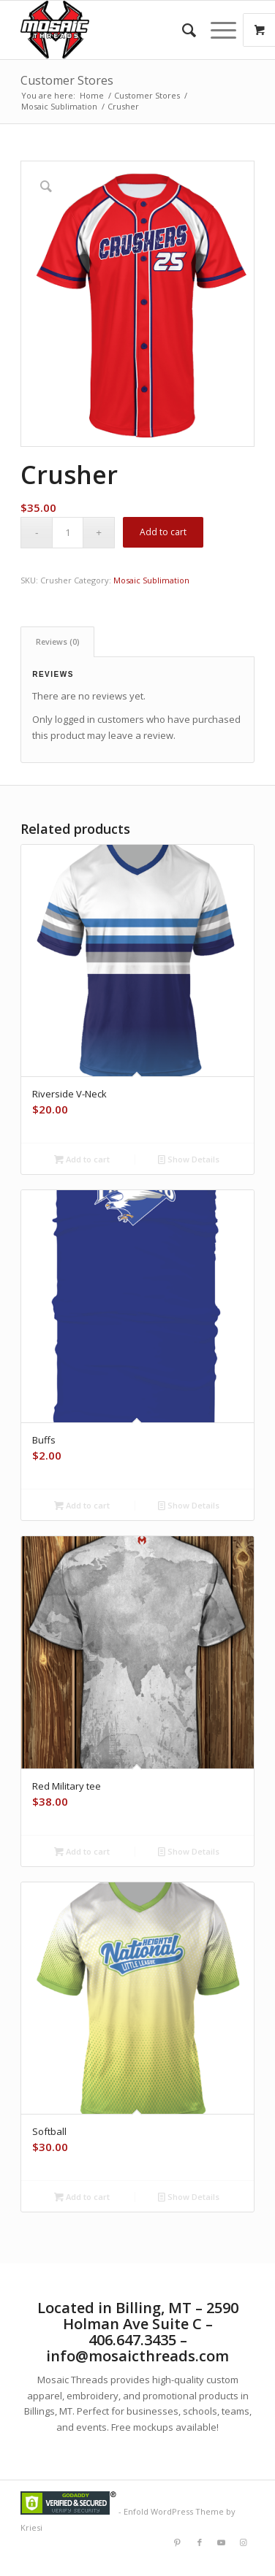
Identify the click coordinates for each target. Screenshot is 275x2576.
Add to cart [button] (82, 1159)
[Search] (181, 30)
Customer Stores (66, 80)
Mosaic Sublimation (151, 580)
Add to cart (163, 532)
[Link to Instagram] (244, 2542)
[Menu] (216, 30)
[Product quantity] (67, 532)
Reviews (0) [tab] (58, 641)
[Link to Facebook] (200, 2542)
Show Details (188, 1159)
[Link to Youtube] (222, 2542)
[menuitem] (181, 30)
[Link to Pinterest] (178, 2542)
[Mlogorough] (114, 30)
